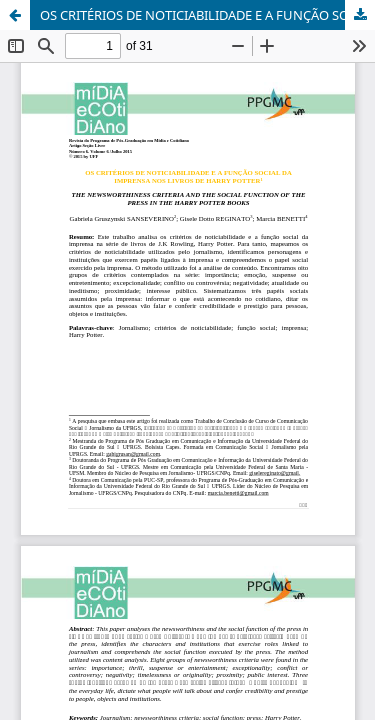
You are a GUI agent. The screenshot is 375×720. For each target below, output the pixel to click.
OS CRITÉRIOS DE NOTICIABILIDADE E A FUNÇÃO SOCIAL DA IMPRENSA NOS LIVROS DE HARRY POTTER (207, 15)
